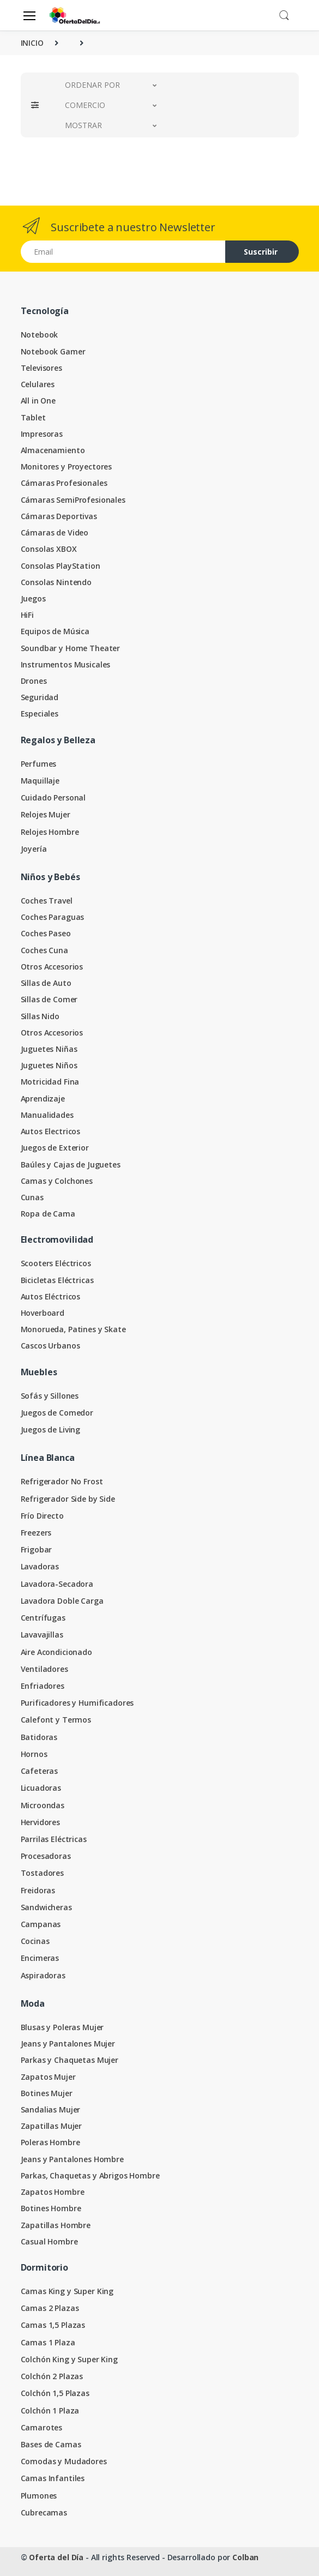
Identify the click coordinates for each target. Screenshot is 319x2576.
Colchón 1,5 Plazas (55, 2393)
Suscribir (261, 251)
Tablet (33, 417)
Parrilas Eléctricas (54, 1839)
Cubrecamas (44, 2512)
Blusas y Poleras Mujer (62, 2027)
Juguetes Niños (49, 1065)
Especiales (40, 713)
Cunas (32, 1197)
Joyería (34, 849)
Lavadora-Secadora (57, 1584)
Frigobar (36, 1549)
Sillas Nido (40, 1016)
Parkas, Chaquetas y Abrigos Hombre (90, 2175)
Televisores (41, 368)
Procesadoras (46, 1856)
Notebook (39, 334)
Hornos (34, 1754)
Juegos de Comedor (57, 1412)
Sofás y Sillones (50, 1396)
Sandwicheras (46, 1907)
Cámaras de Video (55, 532)
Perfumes (39, 764)
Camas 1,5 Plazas (53, 2325)
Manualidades (47, 1115)
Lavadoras (40, 1566)
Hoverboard (43, 1313)
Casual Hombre (49, 2241)
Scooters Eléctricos (56, 1263)
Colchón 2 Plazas (52, 2376)
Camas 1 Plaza (48, 2342)
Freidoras (38, 1890)
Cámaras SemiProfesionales (73, 500)
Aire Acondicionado (56, 1652)
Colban (245, 2557)
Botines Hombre (51, 2208)
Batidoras (39, 1737)
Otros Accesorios (52, 966)
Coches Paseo (46, 933)
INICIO (32, 43)
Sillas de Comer (49, 999)
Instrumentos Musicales (66, 664)
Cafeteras (39, 1771)
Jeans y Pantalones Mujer (68, 2043)
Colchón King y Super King (69, 2359)
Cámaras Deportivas (59, 516)
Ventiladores (44, 1669)
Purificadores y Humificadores (77, 1703)
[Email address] (123, 251)
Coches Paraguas (53, 917)
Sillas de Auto (46, 983)
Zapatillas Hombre (56, 2225)
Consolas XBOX (49, 549)
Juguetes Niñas (49, 1049)
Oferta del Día (56, 2557)
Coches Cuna (44, 950)
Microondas (43, 1805)
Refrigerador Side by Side (68, 1499)
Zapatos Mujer (48, 2077)
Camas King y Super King (67, 2291)
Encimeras (40, 1958)
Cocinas (35, 1941)
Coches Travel (47, 900)
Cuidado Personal (53, 797)
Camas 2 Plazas (50, 2308)
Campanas (41, 1924)
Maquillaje (40, 780)
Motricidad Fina (50, 1081)
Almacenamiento (53, 450)
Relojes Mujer (45, 814)
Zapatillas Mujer (51, 2126)
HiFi (27, 615)
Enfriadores (42, 1686)
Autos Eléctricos (51, 1296)
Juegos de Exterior (55, 1147)
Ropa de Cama (48, 1213)
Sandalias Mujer (51, 2109)
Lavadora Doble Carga (62, 1601)
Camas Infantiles (53, 2478)
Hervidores (41, 1822)
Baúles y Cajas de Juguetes (71, 1164)
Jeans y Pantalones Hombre (72, 2159)
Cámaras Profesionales (64, 483)
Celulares (38, 384)
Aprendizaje (43, 1098)
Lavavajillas (42, 1634)
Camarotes (42, 2427)
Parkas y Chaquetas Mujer (70, 2060)
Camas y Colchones (57, 1181)
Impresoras (42, 434)
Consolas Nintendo (56, 582)
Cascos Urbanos (50, 1345)
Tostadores (42, 1873)
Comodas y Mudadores (64, 2461)
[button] (284, 14)
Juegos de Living (51, 1429)
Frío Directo (42, 1515)
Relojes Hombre (50, 832)
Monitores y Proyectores (66, 466)
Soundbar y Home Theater (71, 648)
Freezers (36, 1532)
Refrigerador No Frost (62, 1481)
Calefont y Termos (56, 1719)
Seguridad (40, 697)
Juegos (33, 598)
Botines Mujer (47, 2093)
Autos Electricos (51, 1131)
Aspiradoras (43, 1975)
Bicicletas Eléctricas (57, 1280)
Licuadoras (41, 1788)
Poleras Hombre (50, 2142)
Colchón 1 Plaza (50, 2410)
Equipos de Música (55, 631)
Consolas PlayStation (60, 566)
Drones (34, 681)
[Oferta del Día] (75, 15)
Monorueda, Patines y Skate (73, 1329)
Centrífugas (43, 1617)
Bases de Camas (51, 2444)
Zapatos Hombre (53, 2192)
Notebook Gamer (53, 351)
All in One (38, 400)
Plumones (39, 2495)
